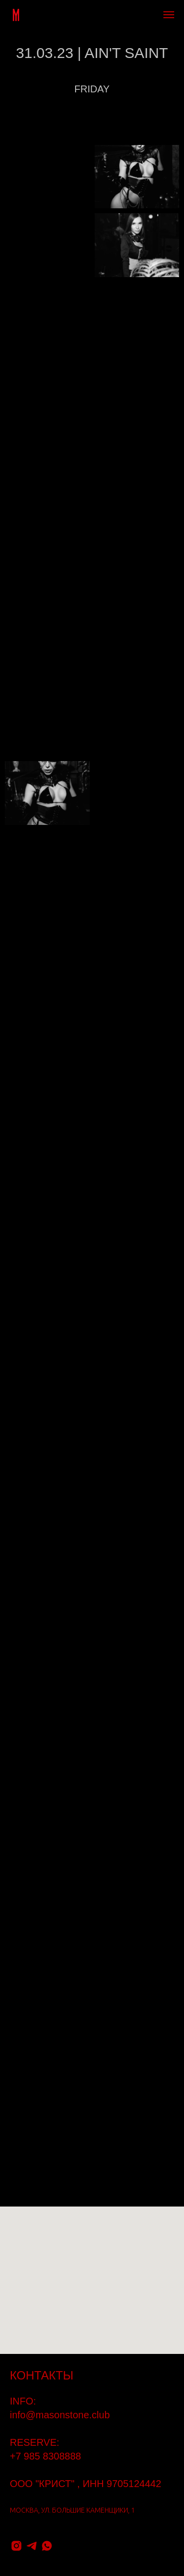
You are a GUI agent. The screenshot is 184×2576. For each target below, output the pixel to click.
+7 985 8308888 (45, 2456)
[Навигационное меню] (168, 14)
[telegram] (32, 2546)
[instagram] (16, 2546)
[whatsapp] (47, 2546)
